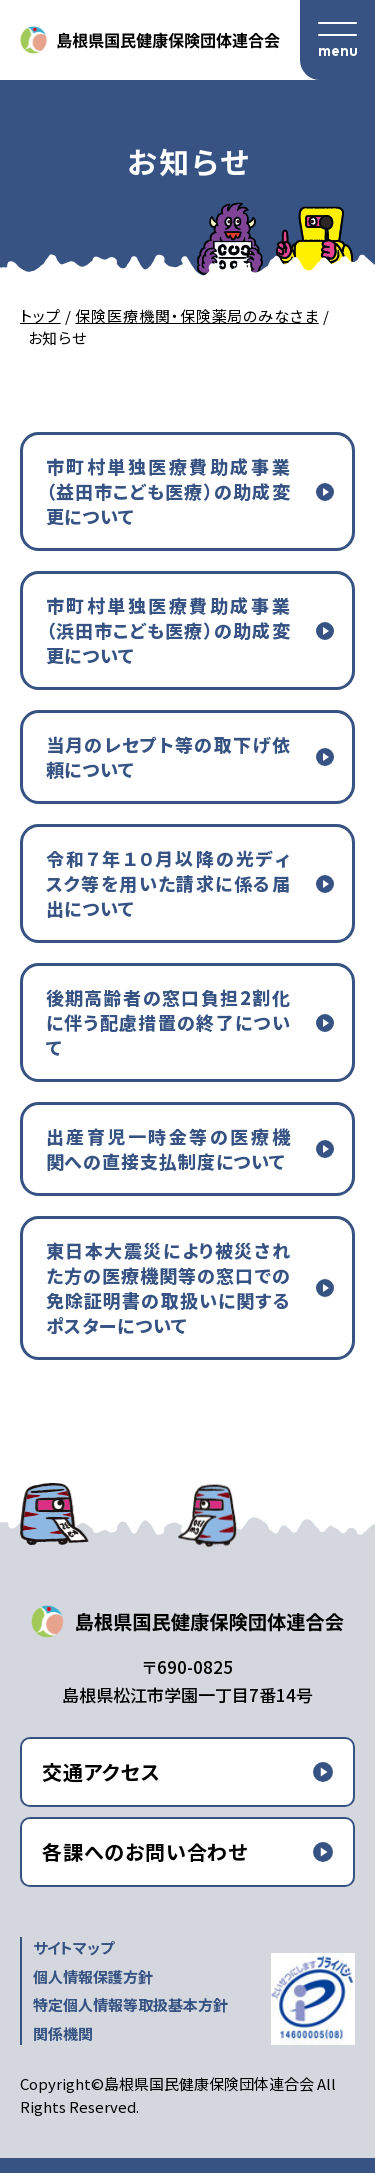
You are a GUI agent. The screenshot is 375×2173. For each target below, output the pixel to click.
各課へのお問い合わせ (145, 1851)
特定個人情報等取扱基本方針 (130, 2004)
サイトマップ (73, 1947)
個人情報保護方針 (93, 1976)
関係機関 (63, 2033)
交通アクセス (101, 1771)
